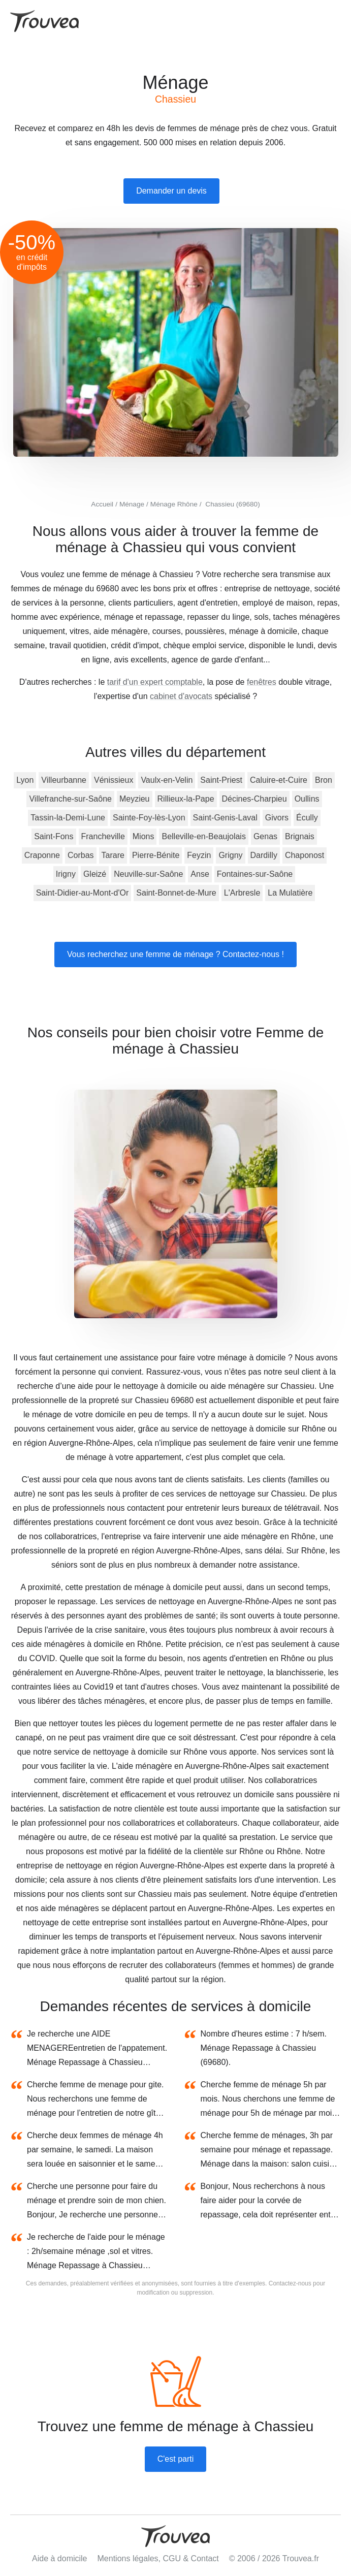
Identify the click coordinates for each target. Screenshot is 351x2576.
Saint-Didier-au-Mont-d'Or (82, 892)
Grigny (230, 855)
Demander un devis (171, 190)
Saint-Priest (221, 780)
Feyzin (199, 855)
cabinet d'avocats (181, 696)
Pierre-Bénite (155, 855)
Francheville (103, 836)
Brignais (299, 836)
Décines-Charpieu (254, 798)
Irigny (66, 874)
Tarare (113, 855)
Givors (277, 817)
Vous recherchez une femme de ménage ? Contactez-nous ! (175, 954)
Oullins (307, 798)
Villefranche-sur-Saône (70, 798)
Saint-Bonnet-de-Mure (176, 892)
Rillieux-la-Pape (185, 798)
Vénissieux (113, 780)
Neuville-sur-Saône (148, 874)
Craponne (42, 855)
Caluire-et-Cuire (278, 780)
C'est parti (175, 2459)
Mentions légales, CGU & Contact (158, 2558)
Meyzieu (134, 798)
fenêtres (261, 682)
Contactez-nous (290, 2283)
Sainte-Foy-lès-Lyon (149, 817)
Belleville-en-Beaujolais (203, 836)
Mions (143, 836)
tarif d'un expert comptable (155, 682)
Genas (265, 836)
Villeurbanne (63, 780)
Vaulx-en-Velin (167, 780)
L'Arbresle (242, 892)
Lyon (25, 780)
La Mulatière (290, 892)
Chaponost (304, 855)
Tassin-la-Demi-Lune (67, 817)
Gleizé (94, 874)
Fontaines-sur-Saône (255, 874)
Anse (199, 874)
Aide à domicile (59, 2558)
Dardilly (263, 855)
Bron (323, 780)
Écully (307, 817)
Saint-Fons (53, 836)
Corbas (81, 855)
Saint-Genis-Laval (225, 817)
